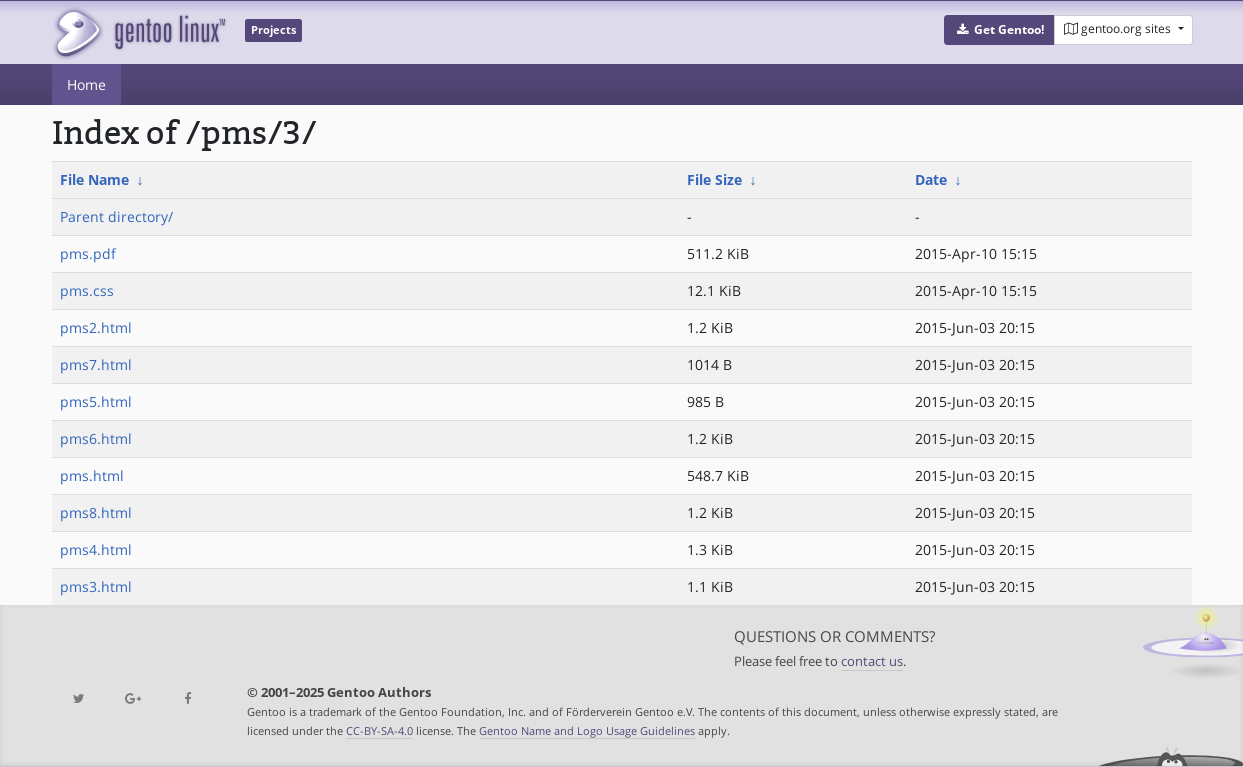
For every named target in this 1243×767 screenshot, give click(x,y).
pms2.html (96, 327)
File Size (714, 179)
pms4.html (96, 549)
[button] (999, 30)
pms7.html (96, 364)
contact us (872, 661)
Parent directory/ (116, 216)
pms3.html (96, 586)
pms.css (87, 290)
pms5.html (96, 401)
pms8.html (96, 512)
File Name (94, 179)
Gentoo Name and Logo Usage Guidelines (587, 730)
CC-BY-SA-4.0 (379, 730)
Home (86, 84)
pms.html (92, 475)
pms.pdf (88, 253)
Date (931, 179)
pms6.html (96, 438)
